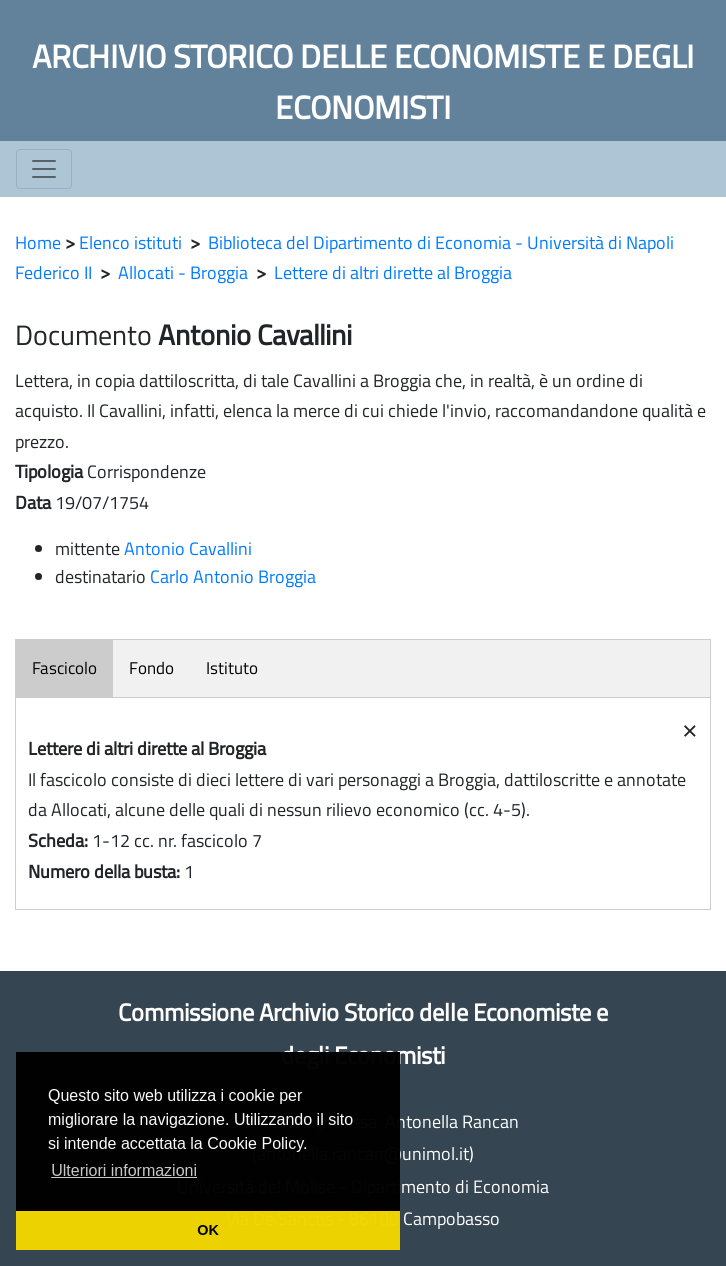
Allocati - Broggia (183, 272)
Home (38, 242)
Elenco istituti (130, 242)
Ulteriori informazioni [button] (124, 1170)
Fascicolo (64, 668)
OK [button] (208, 1230)
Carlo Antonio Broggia (233, 576)
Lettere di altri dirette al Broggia (393, 272)
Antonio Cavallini (188, 548)
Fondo (151, 668)
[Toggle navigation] (44, 169)
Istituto (232, 668)
